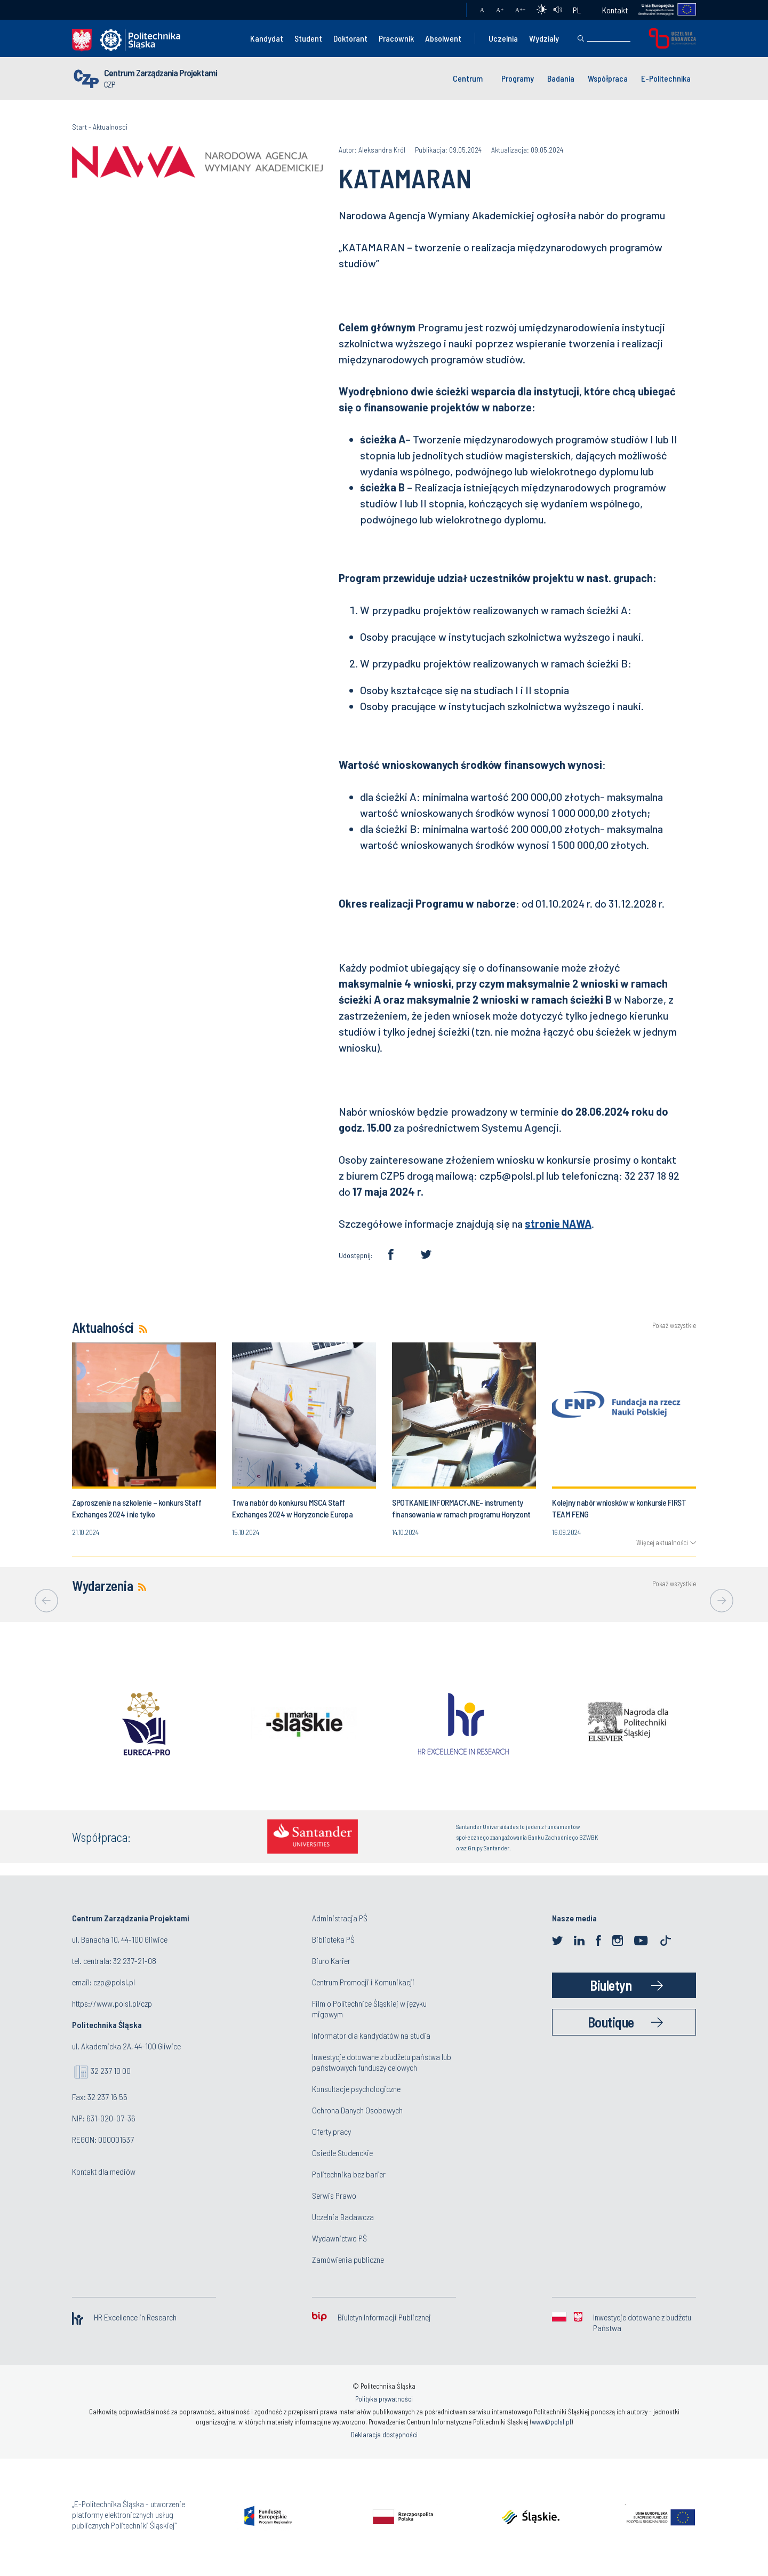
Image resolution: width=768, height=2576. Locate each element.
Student (308, 38)
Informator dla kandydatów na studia (371, 2035)
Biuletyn (610, 1985)
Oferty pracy (331, 2131)
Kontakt (615, 10)
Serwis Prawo (334, 2195)
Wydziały (544, 38)
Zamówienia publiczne (348, 2259)
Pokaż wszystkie (674, 1325)
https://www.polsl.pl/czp (112, 2003)
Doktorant (350, 38)
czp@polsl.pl (114, 1982)
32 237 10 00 (111, 2070)
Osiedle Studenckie (342, 2153)
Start (79, 126)
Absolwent (443, 38)
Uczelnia (503, 38)
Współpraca (608, 78)
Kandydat (266, 38)
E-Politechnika (666, 78)
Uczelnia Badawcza (343, 2217)
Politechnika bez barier (349, 2174)
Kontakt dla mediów (103, 2171)
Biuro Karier (331, 1960)
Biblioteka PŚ (333, 1939)
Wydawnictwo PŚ (339, 2238)
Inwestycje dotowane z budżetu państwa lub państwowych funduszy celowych (381, 2062)
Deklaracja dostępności (384, 2434)
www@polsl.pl (551, 2422)
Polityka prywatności (384, 2399)
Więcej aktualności (662, 1542)
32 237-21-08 (134, 1960)
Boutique (611, 2022)
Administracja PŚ (339, 1918)
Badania (560, 78)
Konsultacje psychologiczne (356, 2089)
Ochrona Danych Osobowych (357, 2110)
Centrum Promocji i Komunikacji (363, 1982)
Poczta (448, 10)
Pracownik (396, 38)
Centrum (468, 78)
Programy (517, 78)
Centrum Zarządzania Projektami (160, 72)
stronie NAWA (558, 1223)
